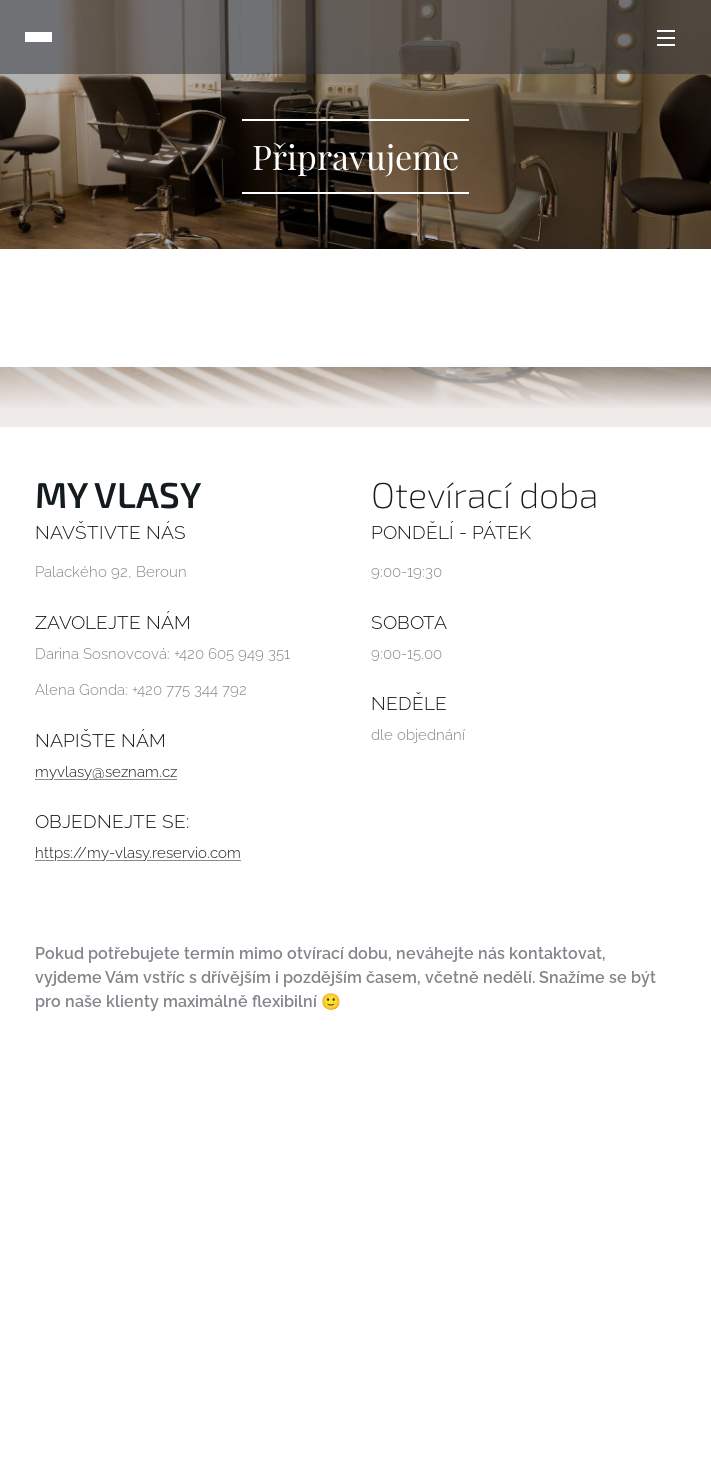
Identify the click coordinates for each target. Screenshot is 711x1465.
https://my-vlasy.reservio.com (138, 853)
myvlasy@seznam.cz (106, 772)
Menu (666, 38)
